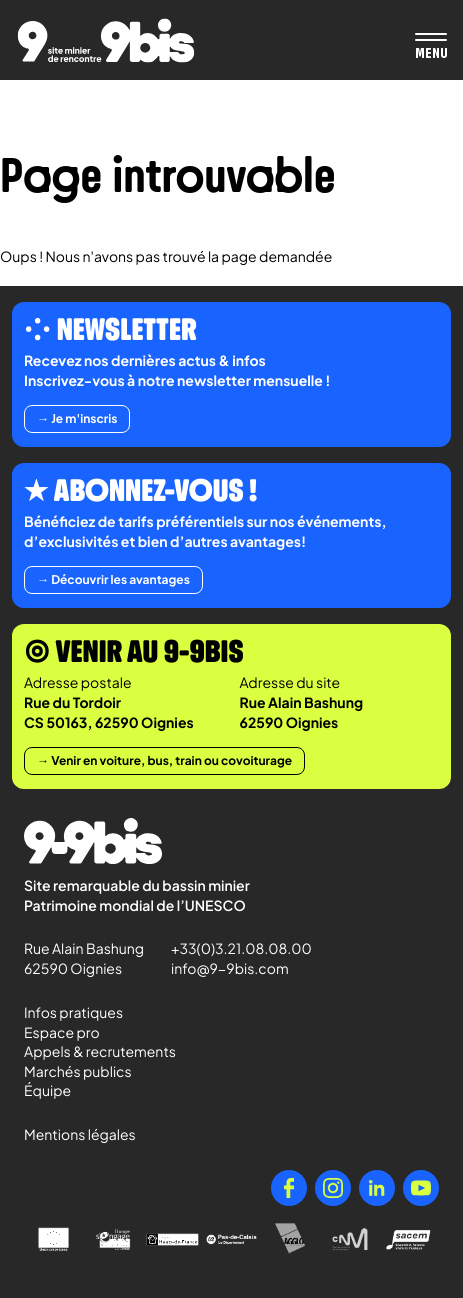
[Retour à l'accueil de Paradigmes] (106, 40)
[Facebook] (289, 1188)
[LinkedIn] (377, 1188)
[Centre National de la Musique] (349, 1239)
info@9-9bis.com (230, 969)
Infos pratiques (73, 1013)
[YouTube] (421, 1188)
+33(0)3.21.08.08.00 (232, 949)
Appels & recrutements (100, 1052)
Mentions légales (80, 1135)
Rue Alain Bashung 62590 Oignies (85, 959)
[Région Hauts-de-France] (172, 1239)
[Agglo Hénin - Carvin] (290, 1239)
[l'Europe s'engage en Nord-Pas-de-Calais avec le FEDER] (112, 1239)
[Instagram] (333, 1188)
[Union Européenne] (53, 1239)
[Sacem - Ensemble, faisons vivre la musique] (409, 1239)
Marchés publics (78, 1072)
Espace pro (62, 1033)
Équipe (47, 1091)
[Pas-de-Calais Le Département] (231, 1239)
